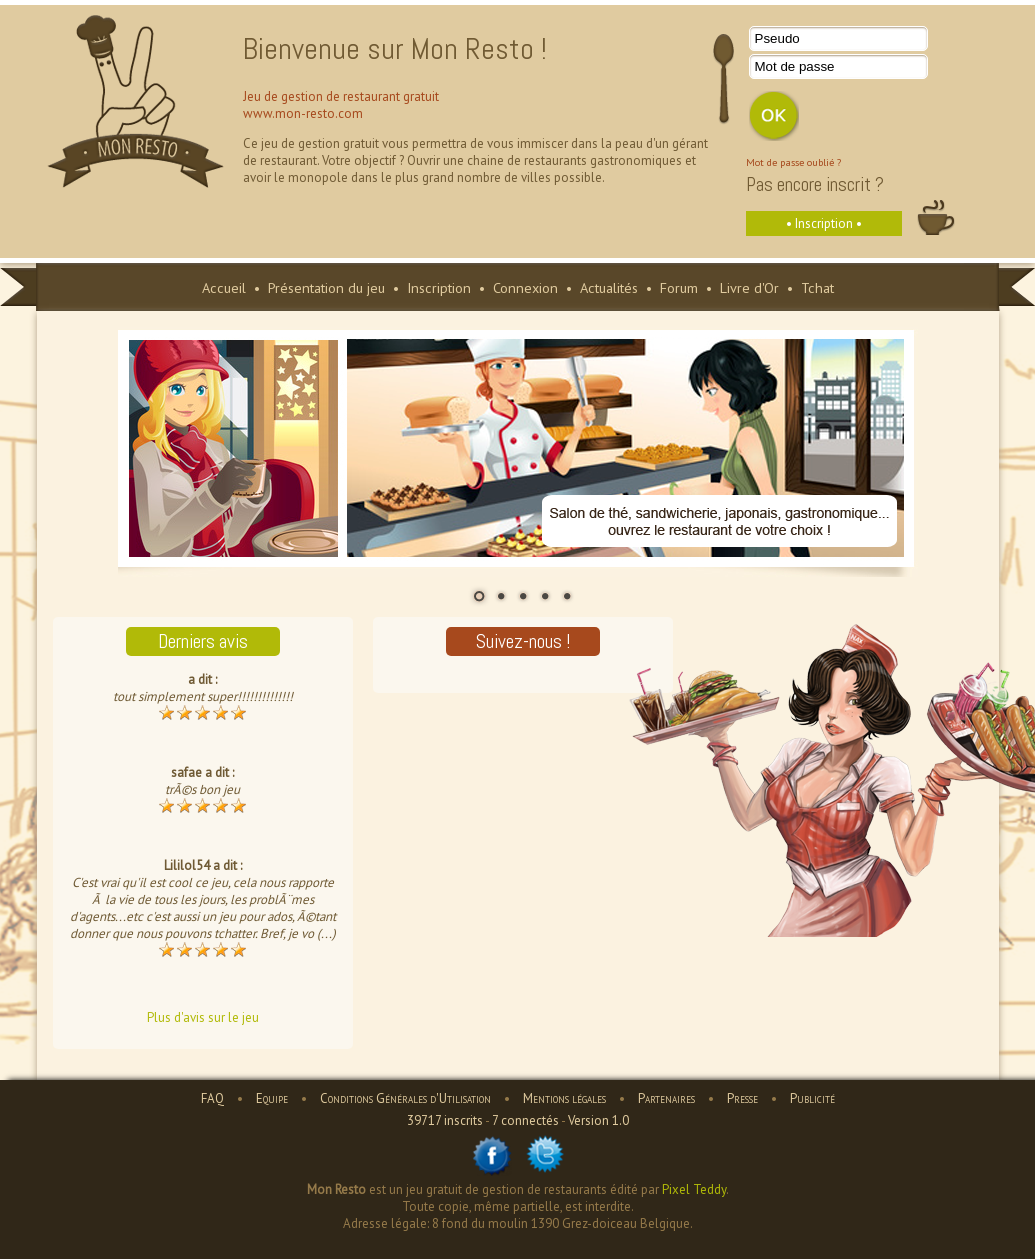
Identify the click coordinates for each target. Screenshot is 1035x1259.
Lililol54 (187, 865)
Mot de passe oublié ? (793, 162)
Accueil (224, 287)
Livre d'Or (749, 287)
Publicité (812, 1098)
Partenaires (666, 1098)
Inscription (439, 287)
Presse (742, 1098)
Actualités (609, 287)
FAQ (212, 1098)
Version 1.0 (598, 1120)
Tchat (817, 287)
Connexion (525, 287)
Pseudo (777, 38)
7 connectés (525, 1120)
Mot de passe (795, 66)
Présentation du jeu (326, 287)
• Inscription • (824, 223)
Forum (679, 287)
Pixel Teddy (694, 1189)
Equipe (272, 1098)
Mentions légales (564, 1098)
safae (186, 772)
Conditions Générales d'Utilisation (405, 1098)
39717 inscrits (445, 1120)
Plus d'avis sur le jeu (203, 1017)
